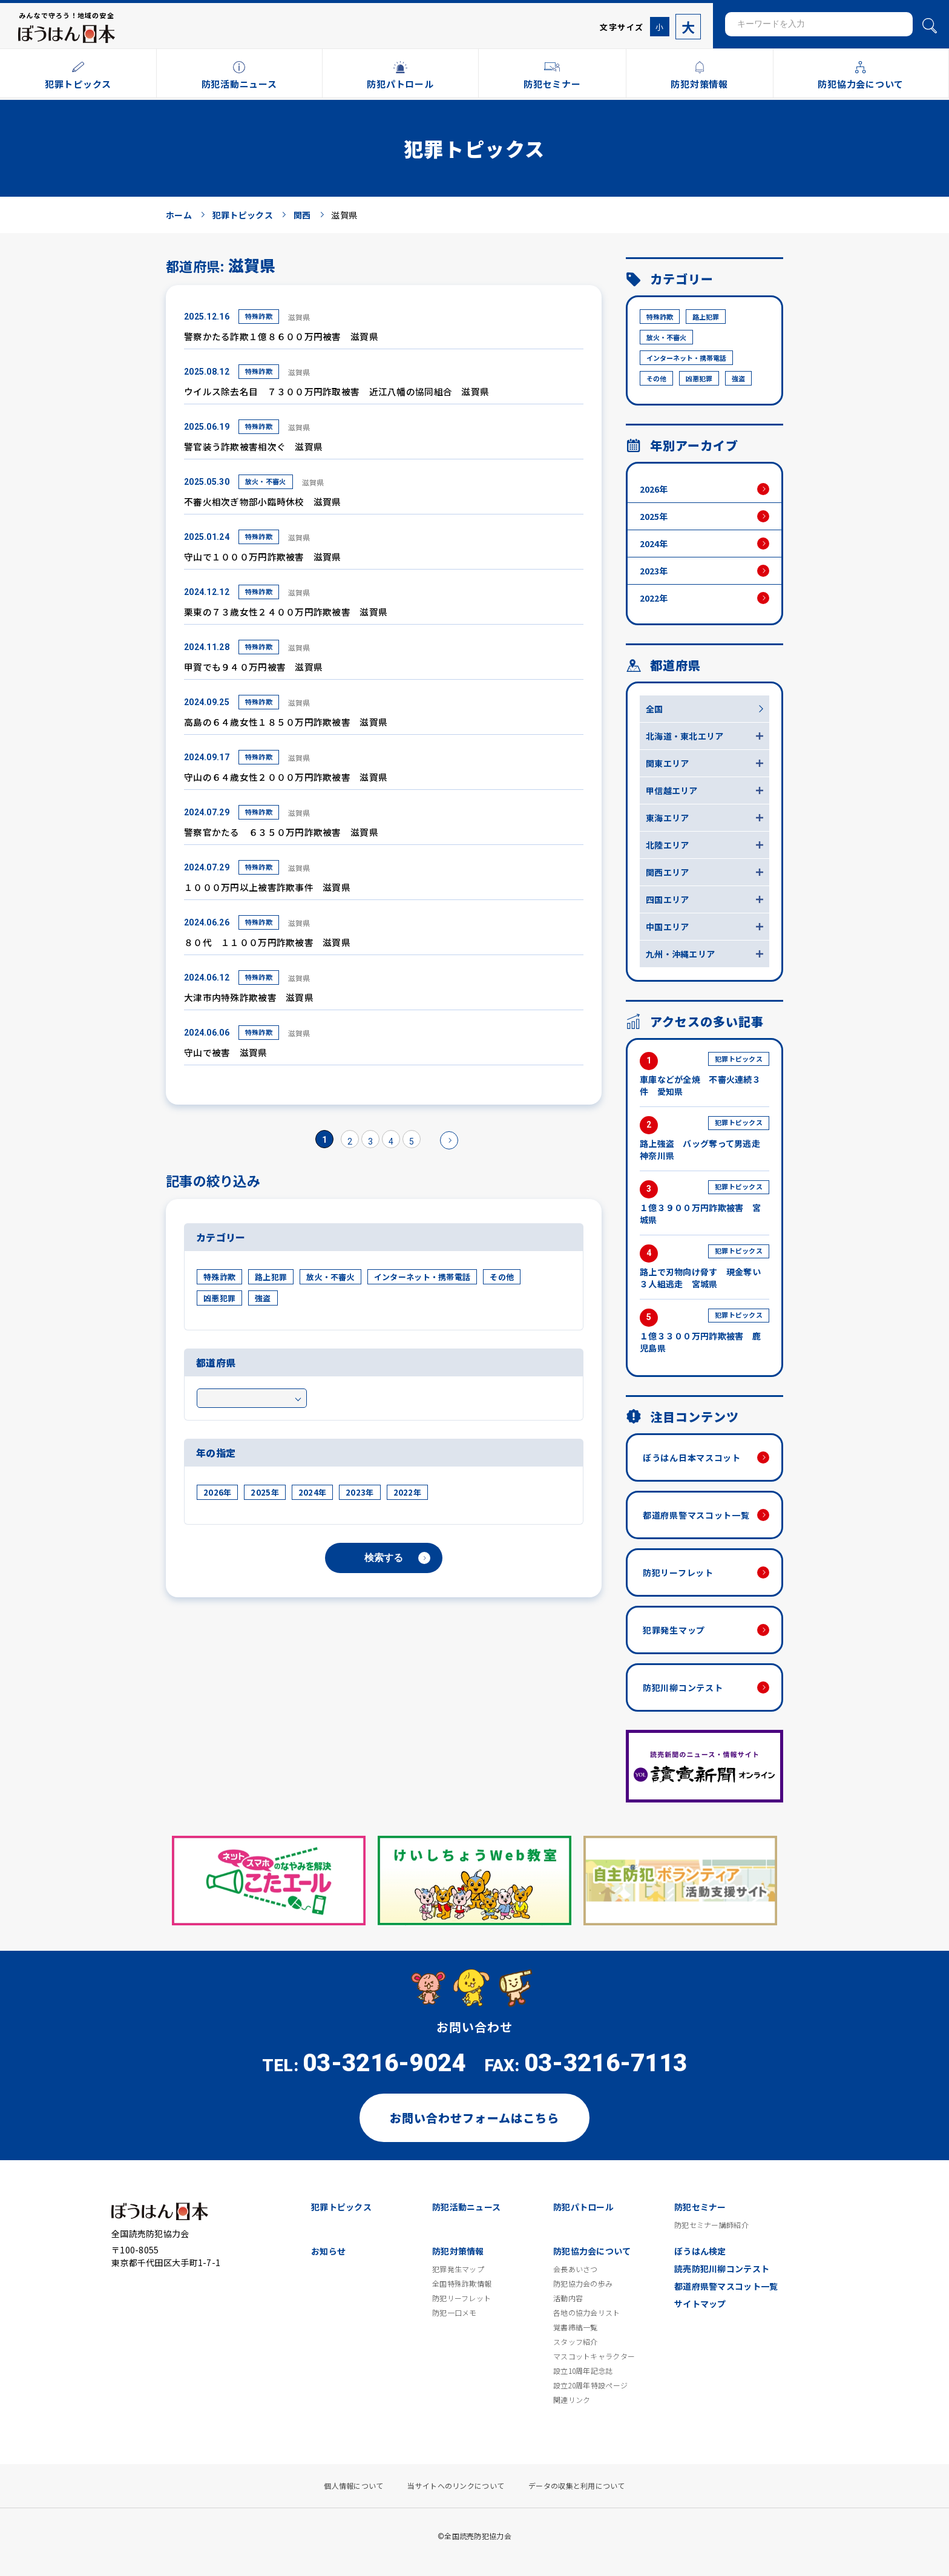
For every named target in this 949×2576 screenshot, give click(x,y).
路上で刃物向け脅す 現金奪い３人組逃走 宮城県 (704, 1267)
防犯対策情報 (458, 2251)
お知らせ (328, 2251)
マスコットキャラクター (594, 2356)
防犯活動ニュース (466, 2207)
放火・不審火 (265, 481)
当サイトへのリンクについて (455, 2485)
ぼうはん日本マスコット (692, 1457)
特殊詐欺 (258, 316)
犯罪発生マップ (674, 1630)
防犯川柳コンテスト (683, 1687)
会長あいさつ (575, 2269)
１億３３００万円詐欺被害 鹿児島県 (704, 1331)
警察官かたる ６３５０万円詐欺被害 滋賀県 (281, 832)
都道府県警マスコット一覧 (696, 1515)
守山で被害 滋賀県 (226, 1052)
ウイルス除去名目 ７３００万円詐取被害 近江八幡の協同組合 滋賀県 (336, 391)
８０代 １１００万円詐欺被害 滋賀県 (267, 942)
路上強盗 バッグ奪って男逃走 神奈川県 (704, 1139)
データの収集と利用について (576, 2485)
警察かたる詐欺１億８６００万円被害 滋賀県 (281, 336)
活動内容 (568, 2298)
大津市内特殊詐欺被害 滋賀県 (249, 997)
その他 (502, 1277)
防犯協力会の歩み (582, 2283)
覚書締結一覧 (575, 2327)
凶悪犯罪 (219, 1298)
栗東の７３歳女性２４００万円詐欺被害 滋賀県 (285, 611)
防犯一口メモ (454, 2312)
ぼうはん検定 (700, 2251)
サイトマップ (700, 2303)
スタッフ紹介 (575, 2341)
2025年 (264, 1492)
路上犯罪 (271, 1277)
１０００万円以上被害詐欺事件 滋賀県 (267, 887)
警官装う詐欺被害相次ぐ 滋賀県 (253, 446)
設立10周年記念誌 (583, 2370)
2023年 (359, 1492)
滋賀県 (299, 317)
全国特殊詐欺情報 (461, 2283)
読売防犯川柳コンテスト (721, 2268)
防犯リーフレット (678, 1572)
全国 (654, 709)
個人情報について (353, 2485)
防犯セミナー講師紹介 (711, 2225)
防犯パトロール (583, 2207)
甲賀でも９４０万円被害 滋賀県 (253, 666)
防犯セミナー (700, 2207)
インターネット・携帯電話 (422, 1277)
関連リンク (571, 2400)
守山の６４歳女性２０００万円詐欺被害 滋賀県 (285, 776)
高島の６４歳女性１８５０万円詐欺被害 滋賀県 (285, 721)
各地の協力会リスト (586, 2312)
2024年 (312, 1492)
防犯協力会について (592, 2251)
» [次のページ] (449, 1140)
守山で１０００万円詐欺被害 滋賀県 (262, 556)
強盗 (263, 1298)
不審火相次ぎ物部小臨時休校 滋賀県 (262, 501)
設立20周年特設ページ (590, 2385)
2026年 (217, 1492)
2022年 (407, 1492)
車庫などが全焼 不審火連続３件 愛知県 (704, 1074)
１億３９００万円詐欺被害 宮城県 (704, 1203)
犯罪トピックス (341, 2207)
